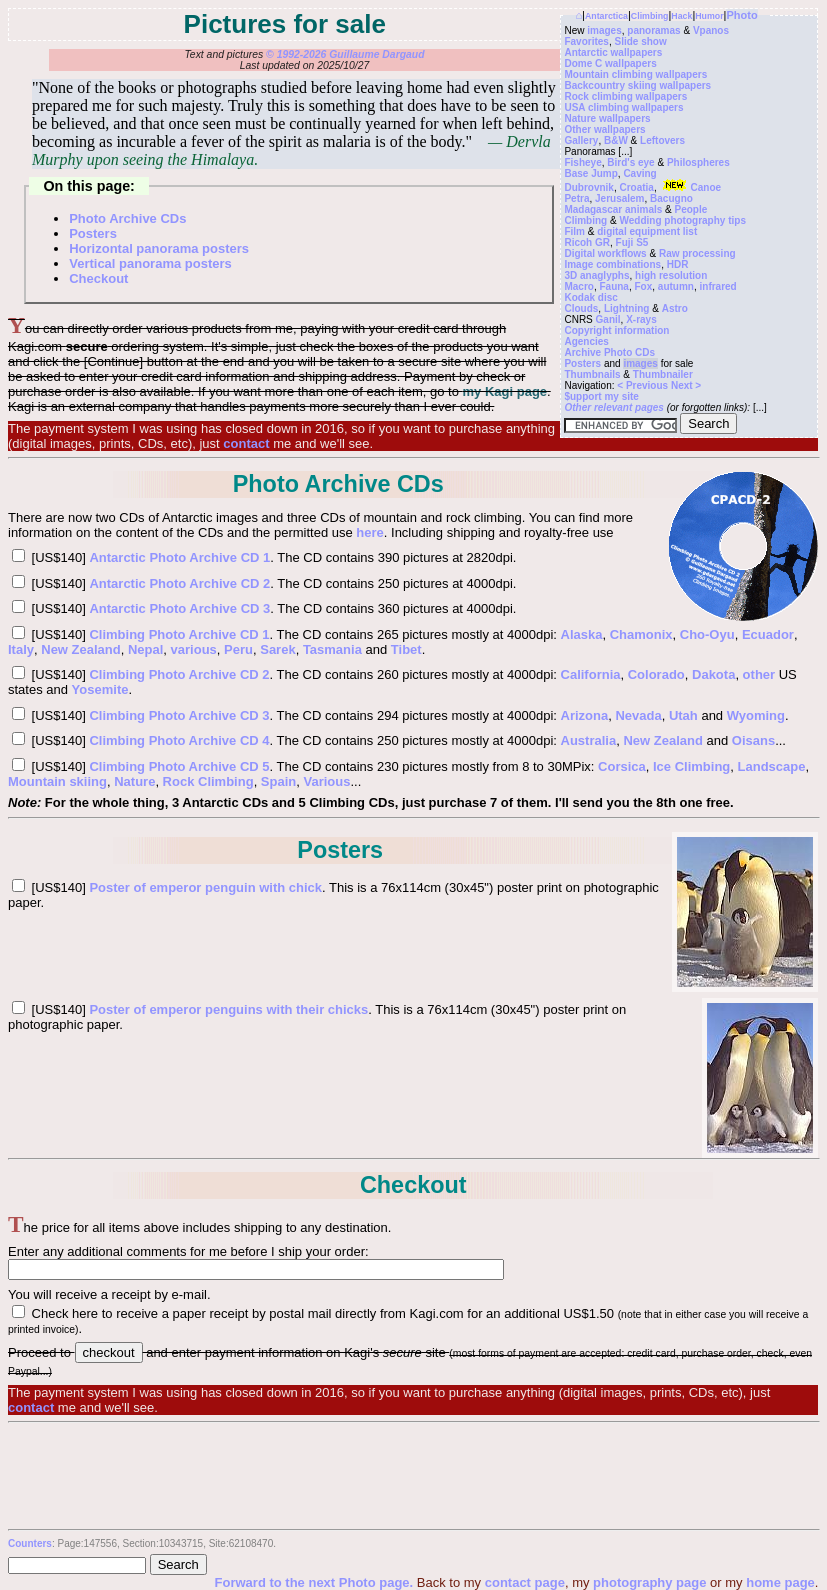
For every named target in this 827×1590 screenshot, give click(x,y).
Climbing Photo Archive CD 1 (179, 634)
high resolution (671, 275)
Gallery (581, 140)
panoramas (653, 30)
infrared (718, 286)
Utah (683, 715)
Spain (278, 781)
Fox (643, 286)
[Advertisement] (413, 1475)
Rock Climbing (208, 781)
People (691, 209)
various (194, 649)
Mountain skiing (57, 781)
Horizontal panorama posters (159, 248)
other (759, 674)
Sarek (277, 649)
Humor (709, 16)
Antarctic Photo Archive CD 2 (179, 583)
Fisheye (582, 162)
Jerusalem (619, 198)
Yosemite (100, 689)
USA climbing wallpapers (623, 107)
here (369, 532)
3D (570, 275)
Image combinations (612, 264)
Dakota (713, 674)
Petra (576, 198)
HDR (678, 264)
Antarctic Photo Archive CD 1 (179, 557)
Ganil (608, 319)
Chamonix (641, 634)
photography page (649, 1582)
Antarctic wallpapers (613, 52)
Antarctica (606, 16)
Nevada (638, 715)
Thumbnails (592, 374)
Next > (686, 385)
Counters (30, 1543)
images (604, 30)
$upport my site (601, 396)
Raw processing (697, 253)
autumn (676, 286)
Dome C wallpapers (610, 63)
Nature (134, 781)
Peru (238, 649)
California (591, 674)
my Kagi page (505, 391)
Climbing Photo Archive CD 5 (179, 766)
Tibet (406, 649)
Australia (589, 740)
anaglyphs (604, 275)
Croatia (636, 187)
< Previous (644, 385)
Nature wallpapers (607, 118)
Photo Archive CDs (127, 218)
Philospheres (698, 162)
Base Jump (590, 173)
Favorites (586, 41)
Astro (675, 308)
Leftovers (662, 140)
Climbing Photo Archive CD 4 (179, 740)
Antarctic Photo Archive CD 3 (179, 608)
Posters (582, 363)
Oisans (753, 740)
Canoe (690, 187)
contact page (525, 1582)
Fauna (613, 286)
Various (327, 781)
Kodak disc (590, 297)
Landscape (772, 766)
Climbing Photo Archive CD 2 (179, 674)
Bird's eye (630, 162)
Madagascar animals (613, 209)
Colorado (656, 674)
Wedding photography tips (682, 220)
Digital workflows (605, 253)
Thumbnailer (663, 374)
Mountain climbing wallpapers (635, 74)
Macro (578, 286)
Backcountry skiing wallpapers (637, 85)
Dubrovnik (588, 187)
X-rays (641, 319)
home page (780, 1582)
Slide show (640, 41)
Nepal (145, 649)
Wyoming (756, 715)
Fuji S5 (632, 242)
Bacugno (671, 198)
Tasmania (332, 649)
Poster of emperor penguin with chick (205, 887)
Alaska (582, 634)
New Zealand (80, 649)
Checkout (98, 278)
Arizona (585, 715)
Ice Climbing (691, 766)
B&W (616, 140)
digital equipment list (647, 231)
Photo (741, 15)
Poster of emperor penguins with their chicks (228, 1009)
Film (574, 231)
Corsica (622, 766)
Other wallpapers (604, 129)
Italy (21, 649)
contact (246, 443)
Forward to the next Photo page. (316, 1582)
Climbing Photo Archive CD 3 (179, 715)
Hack (681, 16)
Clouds (581, 308)
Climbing (650, 16)
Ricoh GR (587, 242)
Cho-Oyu (707, 634)
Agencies (586, 341)
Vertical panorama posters (150, 263)
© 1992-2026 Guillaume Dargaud (345, 54)
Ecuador (768, 634)
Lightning (627, 308)
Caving (639, 173)
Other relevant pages (613, 407)
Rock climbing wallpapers (625, 96)
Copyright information (616, 330)
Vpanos (711, 30)
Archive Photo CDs (609, 352)
